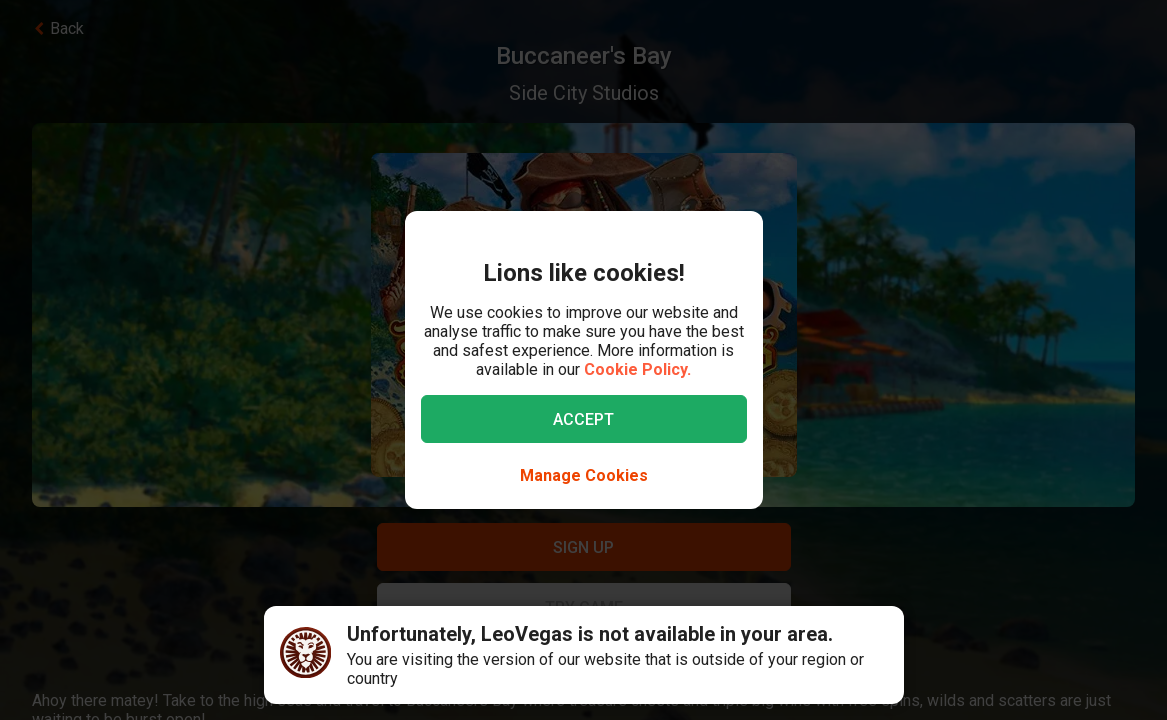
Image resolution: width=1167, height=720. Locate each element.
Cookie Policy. (637, 369)
